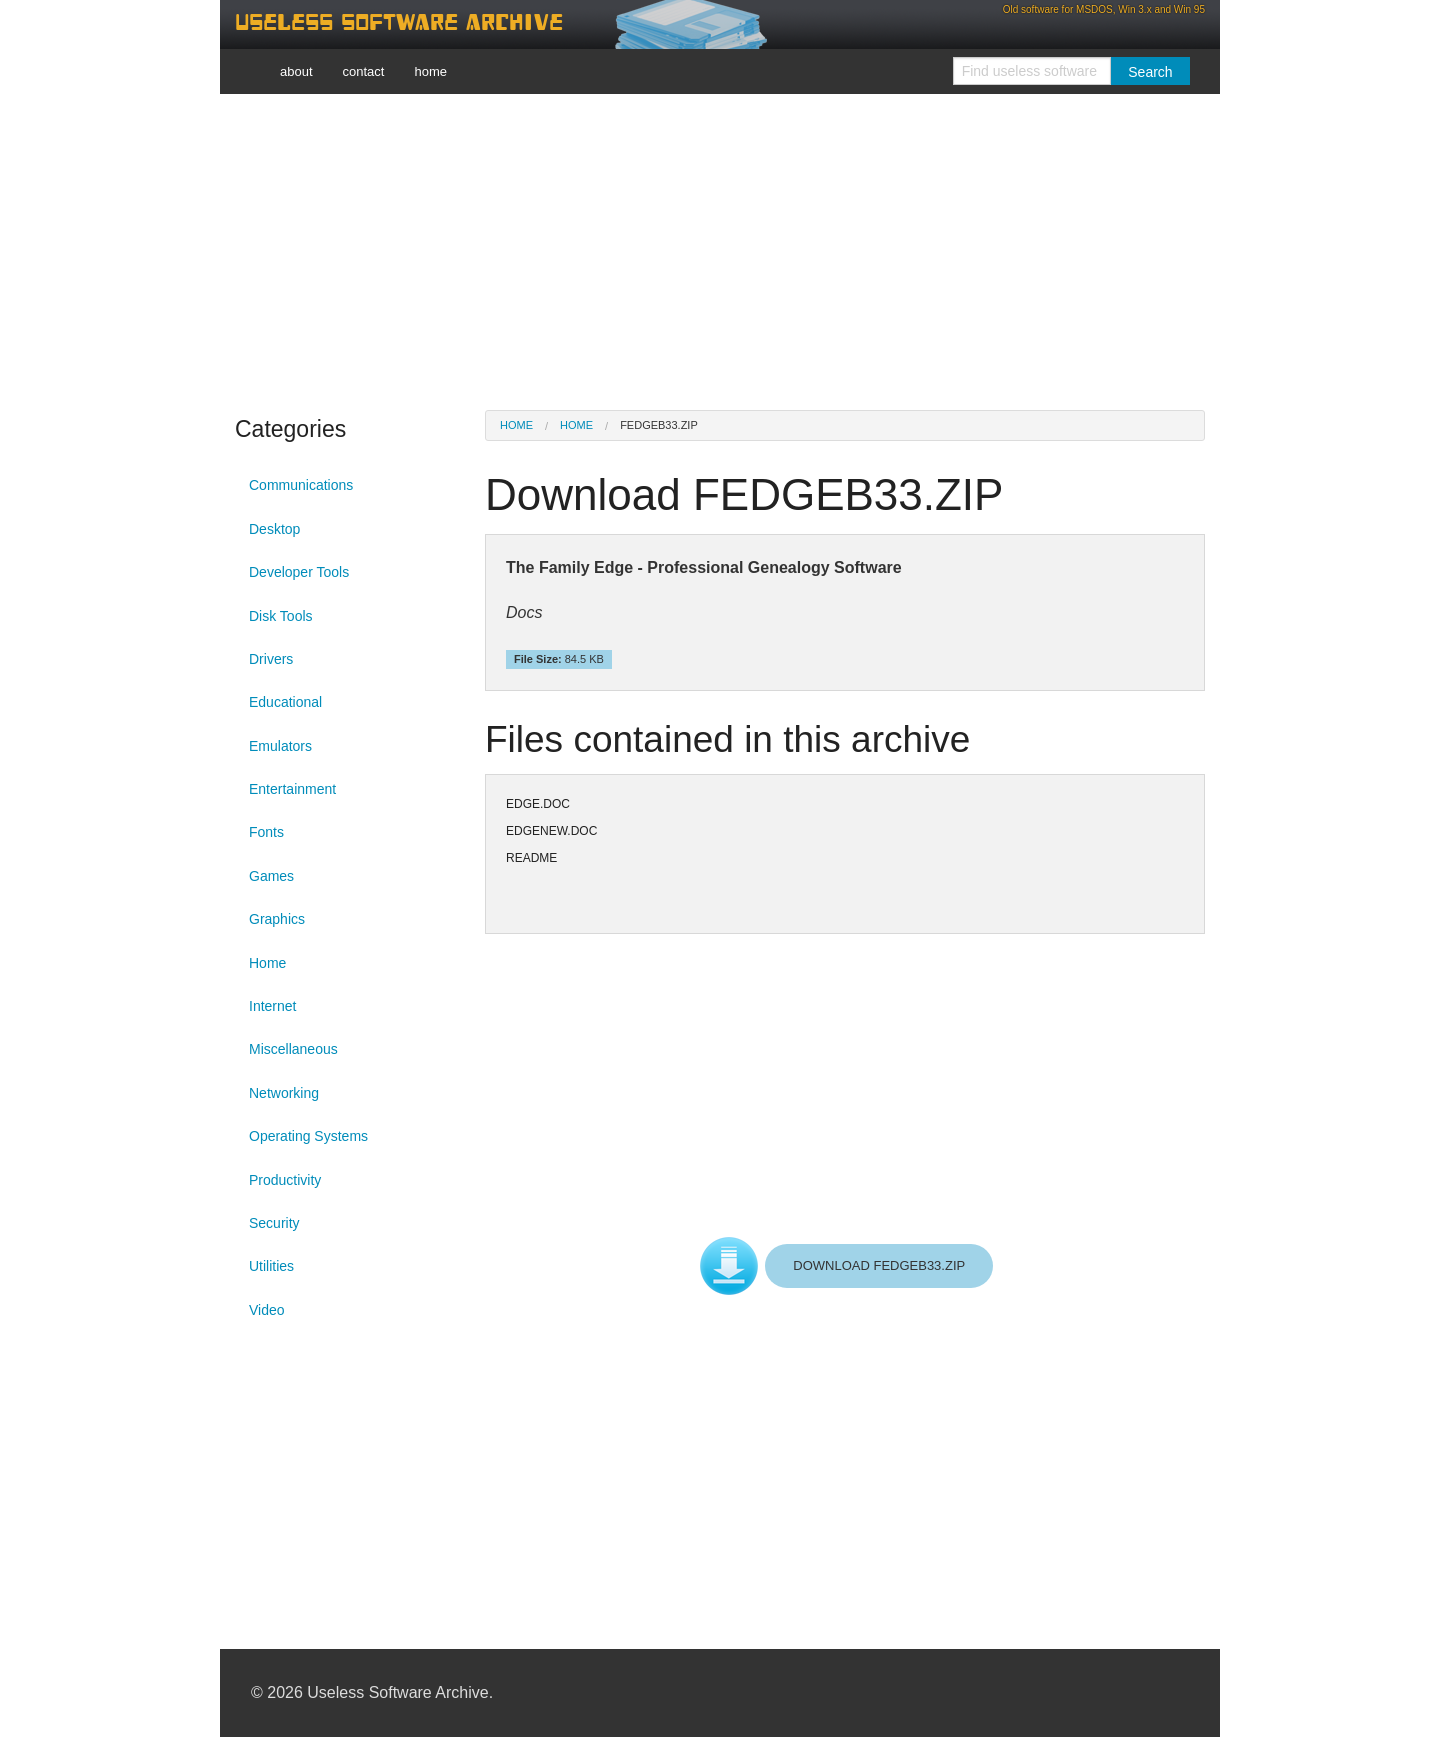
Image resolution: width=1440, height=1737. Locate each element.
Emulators (280, 746)
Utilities (271, 1266)
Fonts (266, 832)
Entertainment (292, 789)
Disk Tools (281, 616)
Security (274, 1223)
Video (267, 1310)
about (296, 71)
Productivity (285, 1180)
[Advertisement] (720, 250)
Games (271, 876)
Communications (301, 485)
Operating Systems (308, 1136)
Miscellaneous (293, 1049)
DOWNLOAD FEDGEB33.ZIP (879, 1265)
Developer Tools (299, 572)
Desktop (274, 529)
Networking (284, 1093)
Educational (285, 702)
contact (364, 71)
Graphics (277, 919)
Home (267, 963)
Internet (272, 1006)
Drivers (271, 659)
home (430, 71)
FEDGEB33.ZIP (659, 425)
